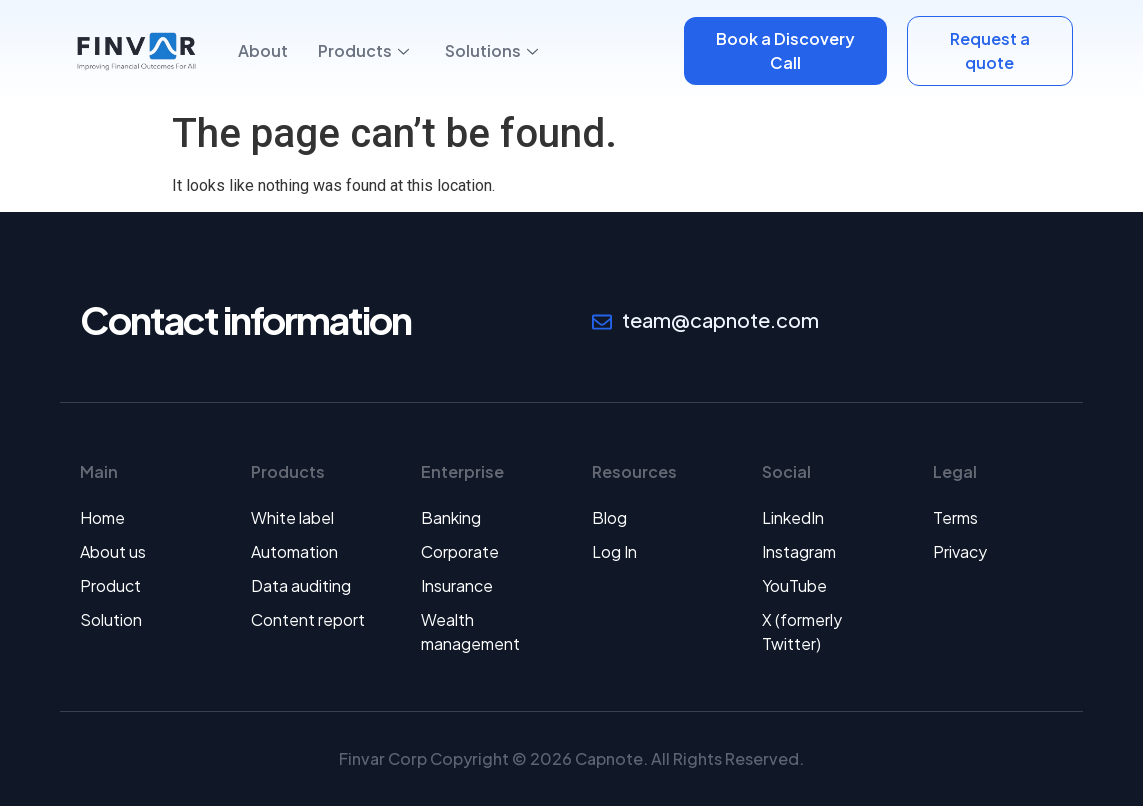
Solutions (491, 50)
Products (363, 50)
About (263, 50)
